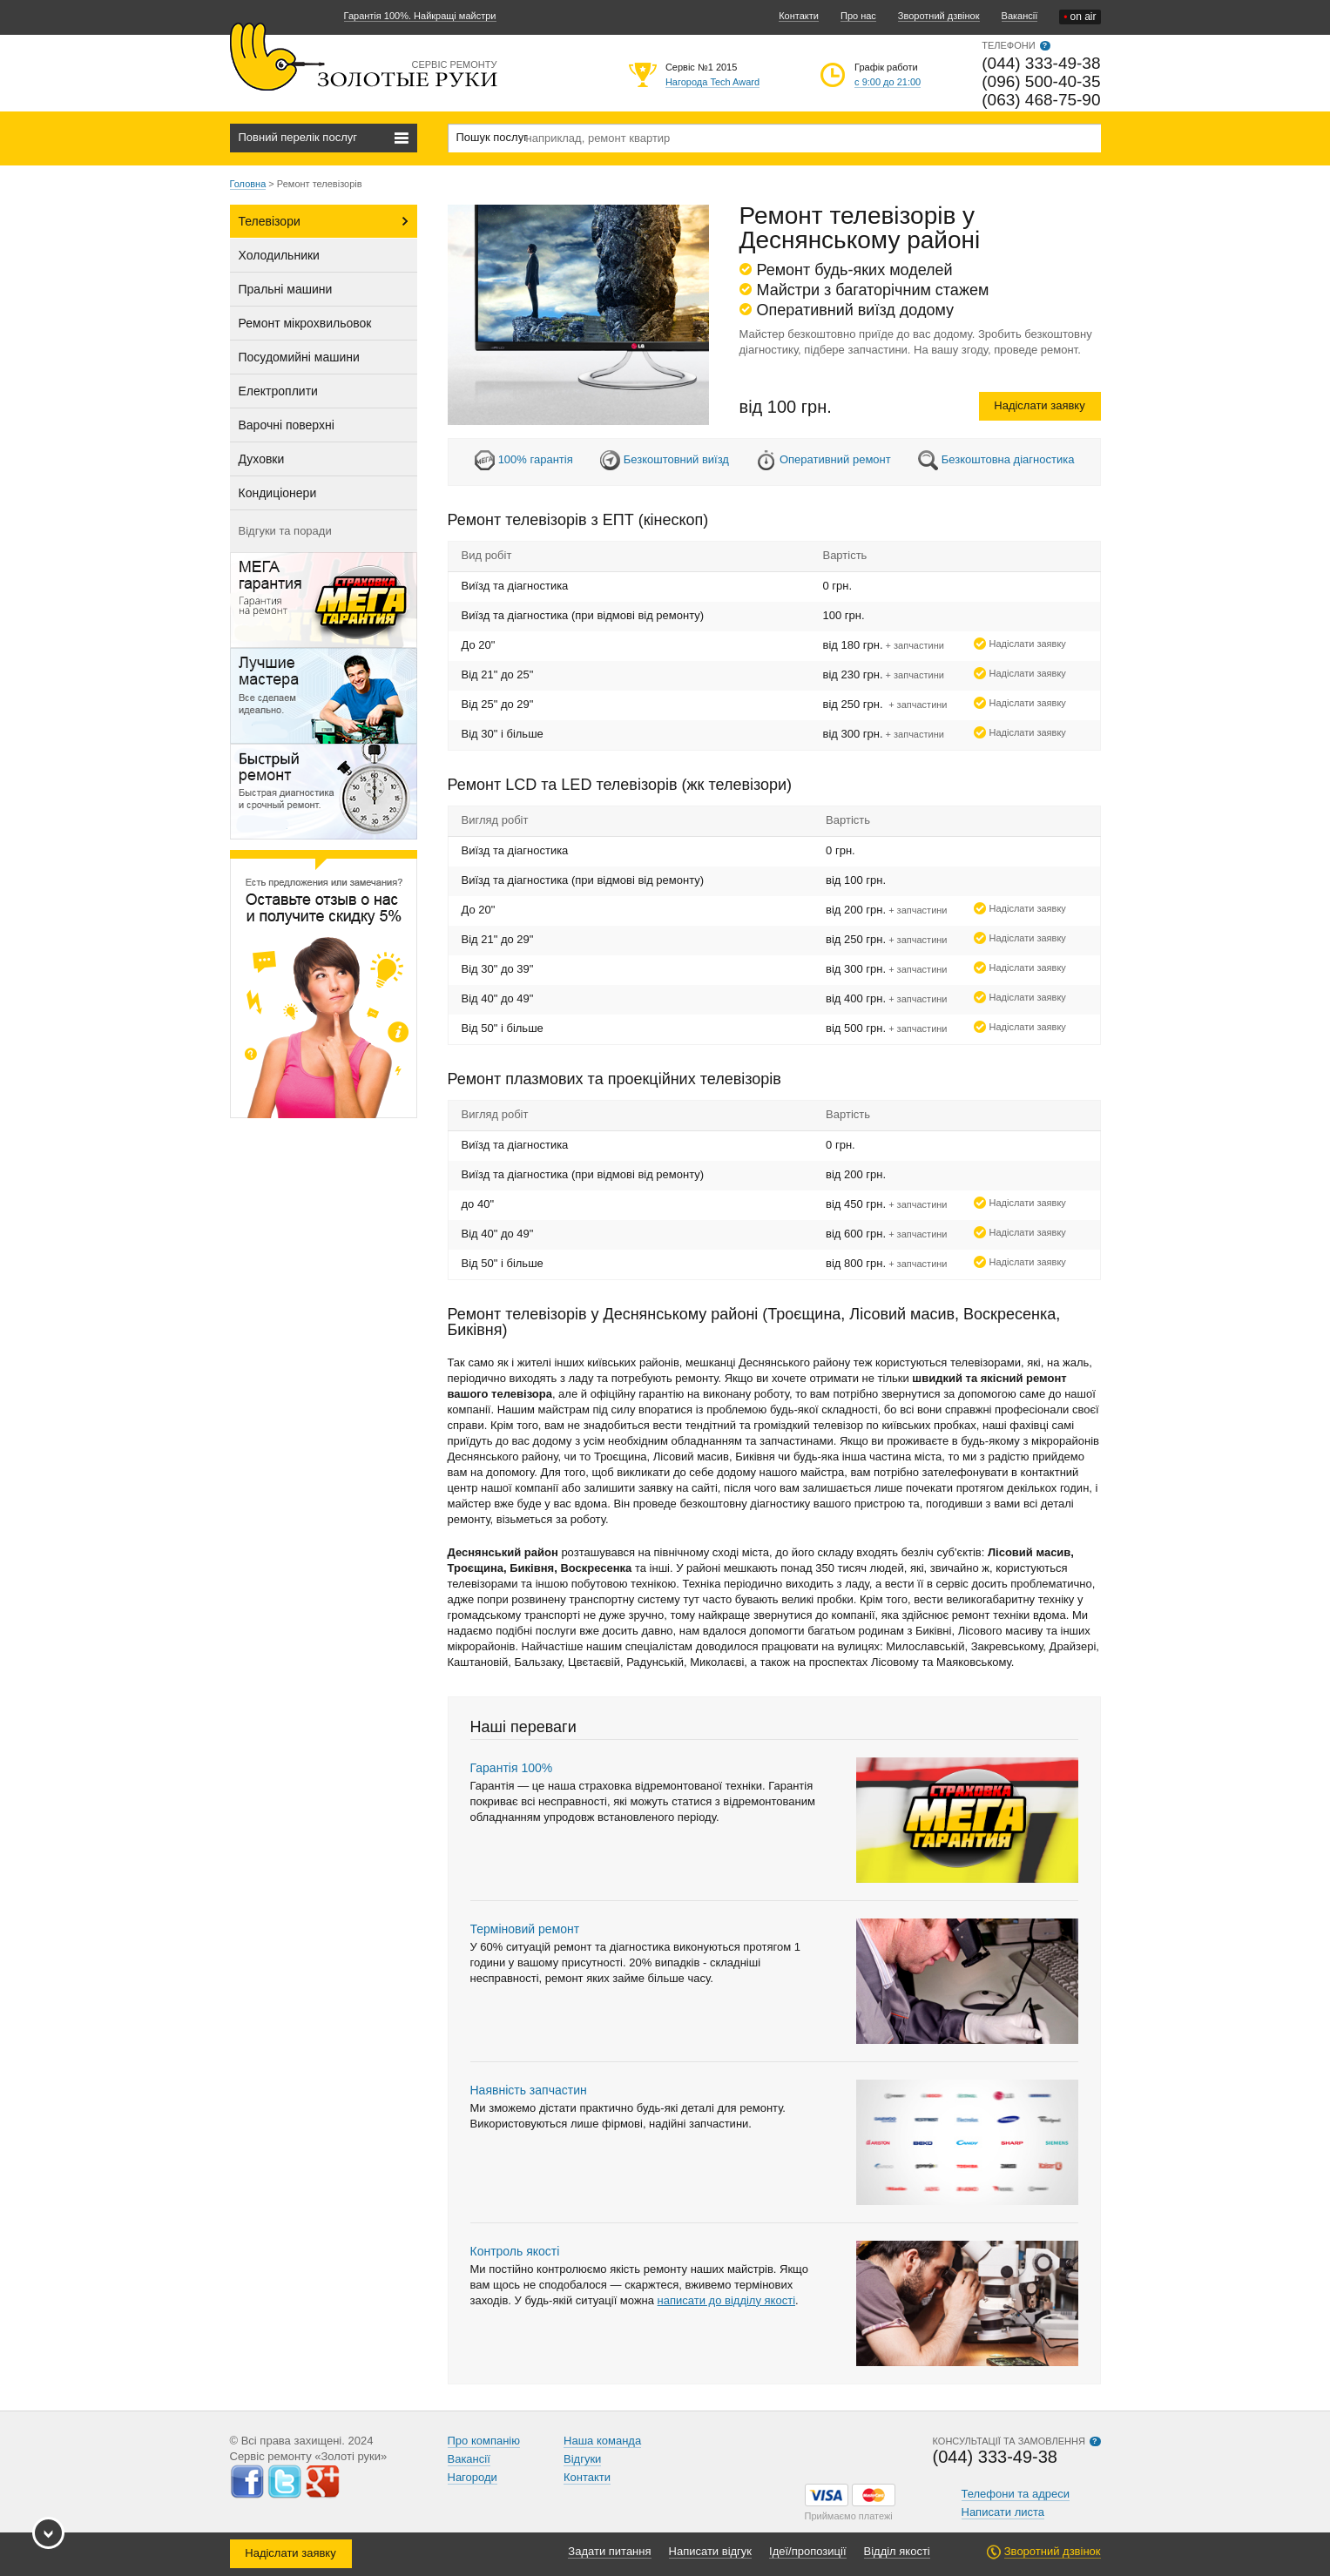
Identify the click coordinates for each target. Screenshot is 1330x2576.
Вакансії (1020, 15)
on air (1079, 17)
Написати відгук (711, 2551)
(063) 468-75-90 (1041, 100)
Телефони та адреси (1016, 2493)
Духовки (262, 459)
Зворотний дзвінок (939, 15)
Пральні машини (286, 289)
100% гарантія (535, 459)
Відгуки (582, 2458)
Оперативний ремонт (835, 459)
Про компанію (484, 2440)
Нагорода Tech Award (712, 82)
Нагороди (472, 2477)
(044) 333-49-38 (1041, 63)
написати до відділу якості (726, 2300)
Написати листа (1003, 2512)
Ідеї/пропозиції (807, 2551)
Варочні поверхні (286, 425)
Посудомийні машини (299, 357)
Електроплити (278, 391)
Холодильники (279, 255)
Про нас (858, 15)
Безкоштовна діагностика (1008, 459)
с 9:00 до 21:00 (887, 82)
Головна (248, 184)
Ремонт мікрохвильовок (305, 323)
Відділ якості (897, 2551)
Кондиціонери (278, 493)
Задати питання (609, 2551)
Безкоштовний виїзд (676, 459)
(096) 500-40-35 (1041, 81)
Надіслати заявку (1039, 405)
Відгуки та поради (285, 530)
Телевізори (269, 221)
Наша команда (602, 2440)
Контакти (799, 15)
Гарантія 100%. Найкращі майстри (420, 15)
